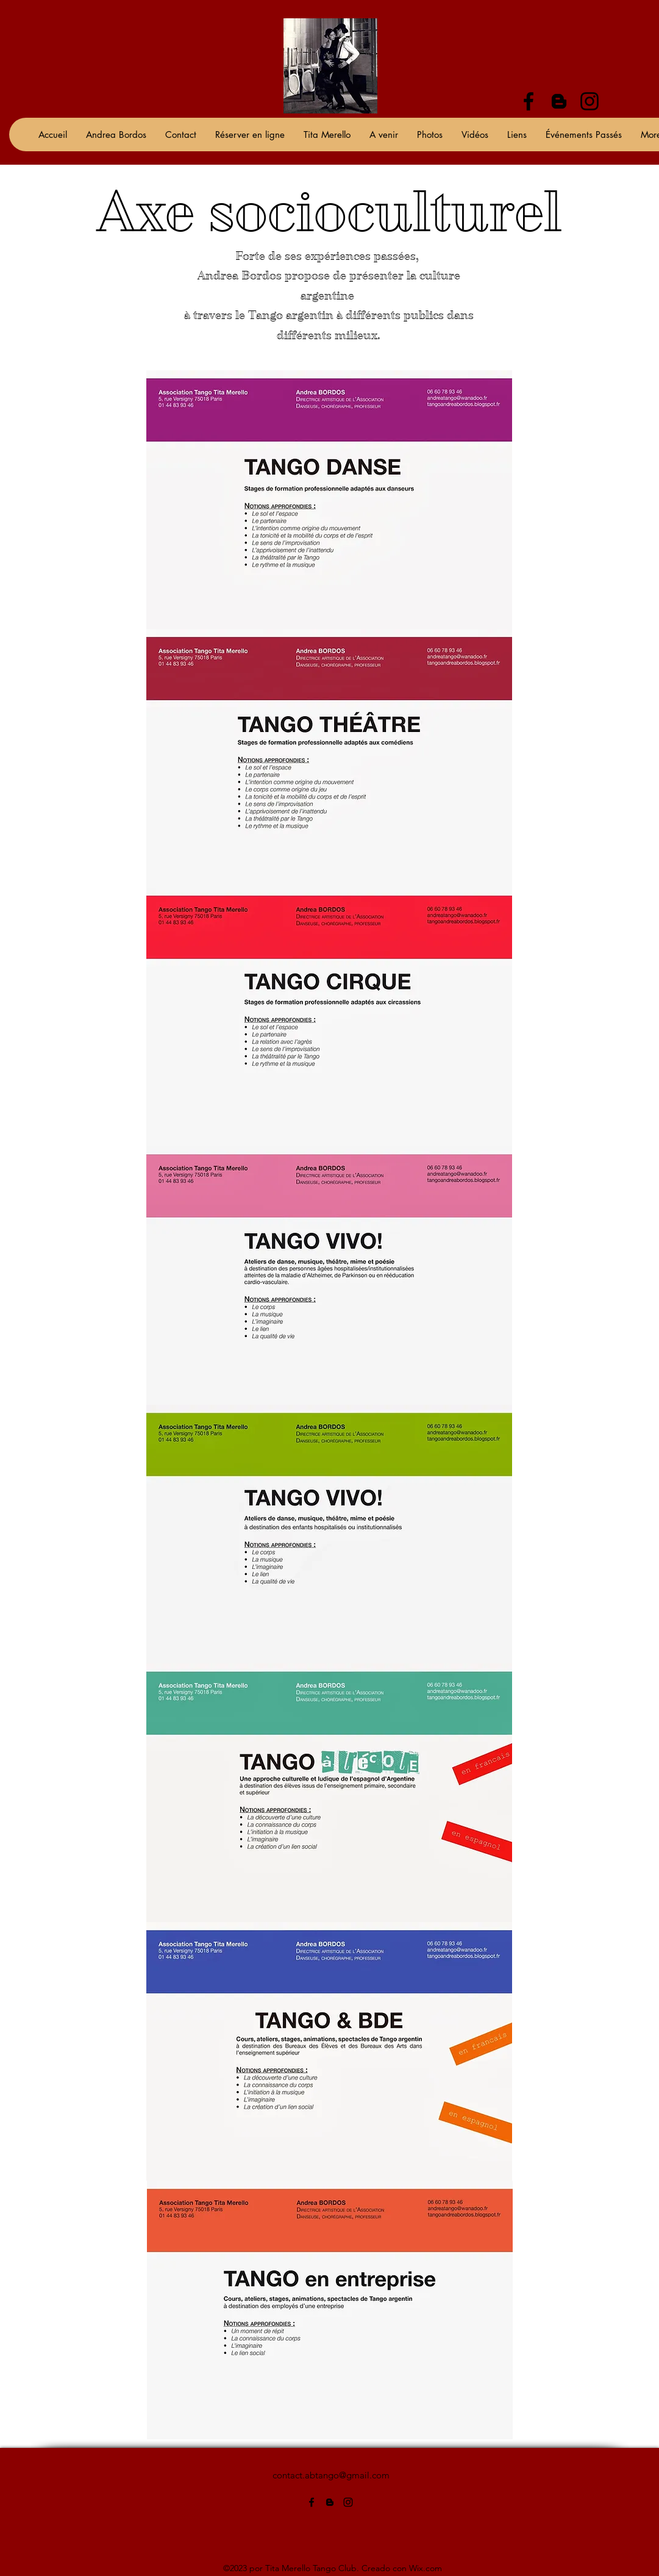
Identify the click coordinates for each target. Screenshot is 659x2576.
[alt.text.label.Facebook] (528, 101)
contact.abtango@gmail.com (331, 2475)
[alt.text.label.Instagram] (589, 101)
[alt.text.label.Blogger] (559, 101)
